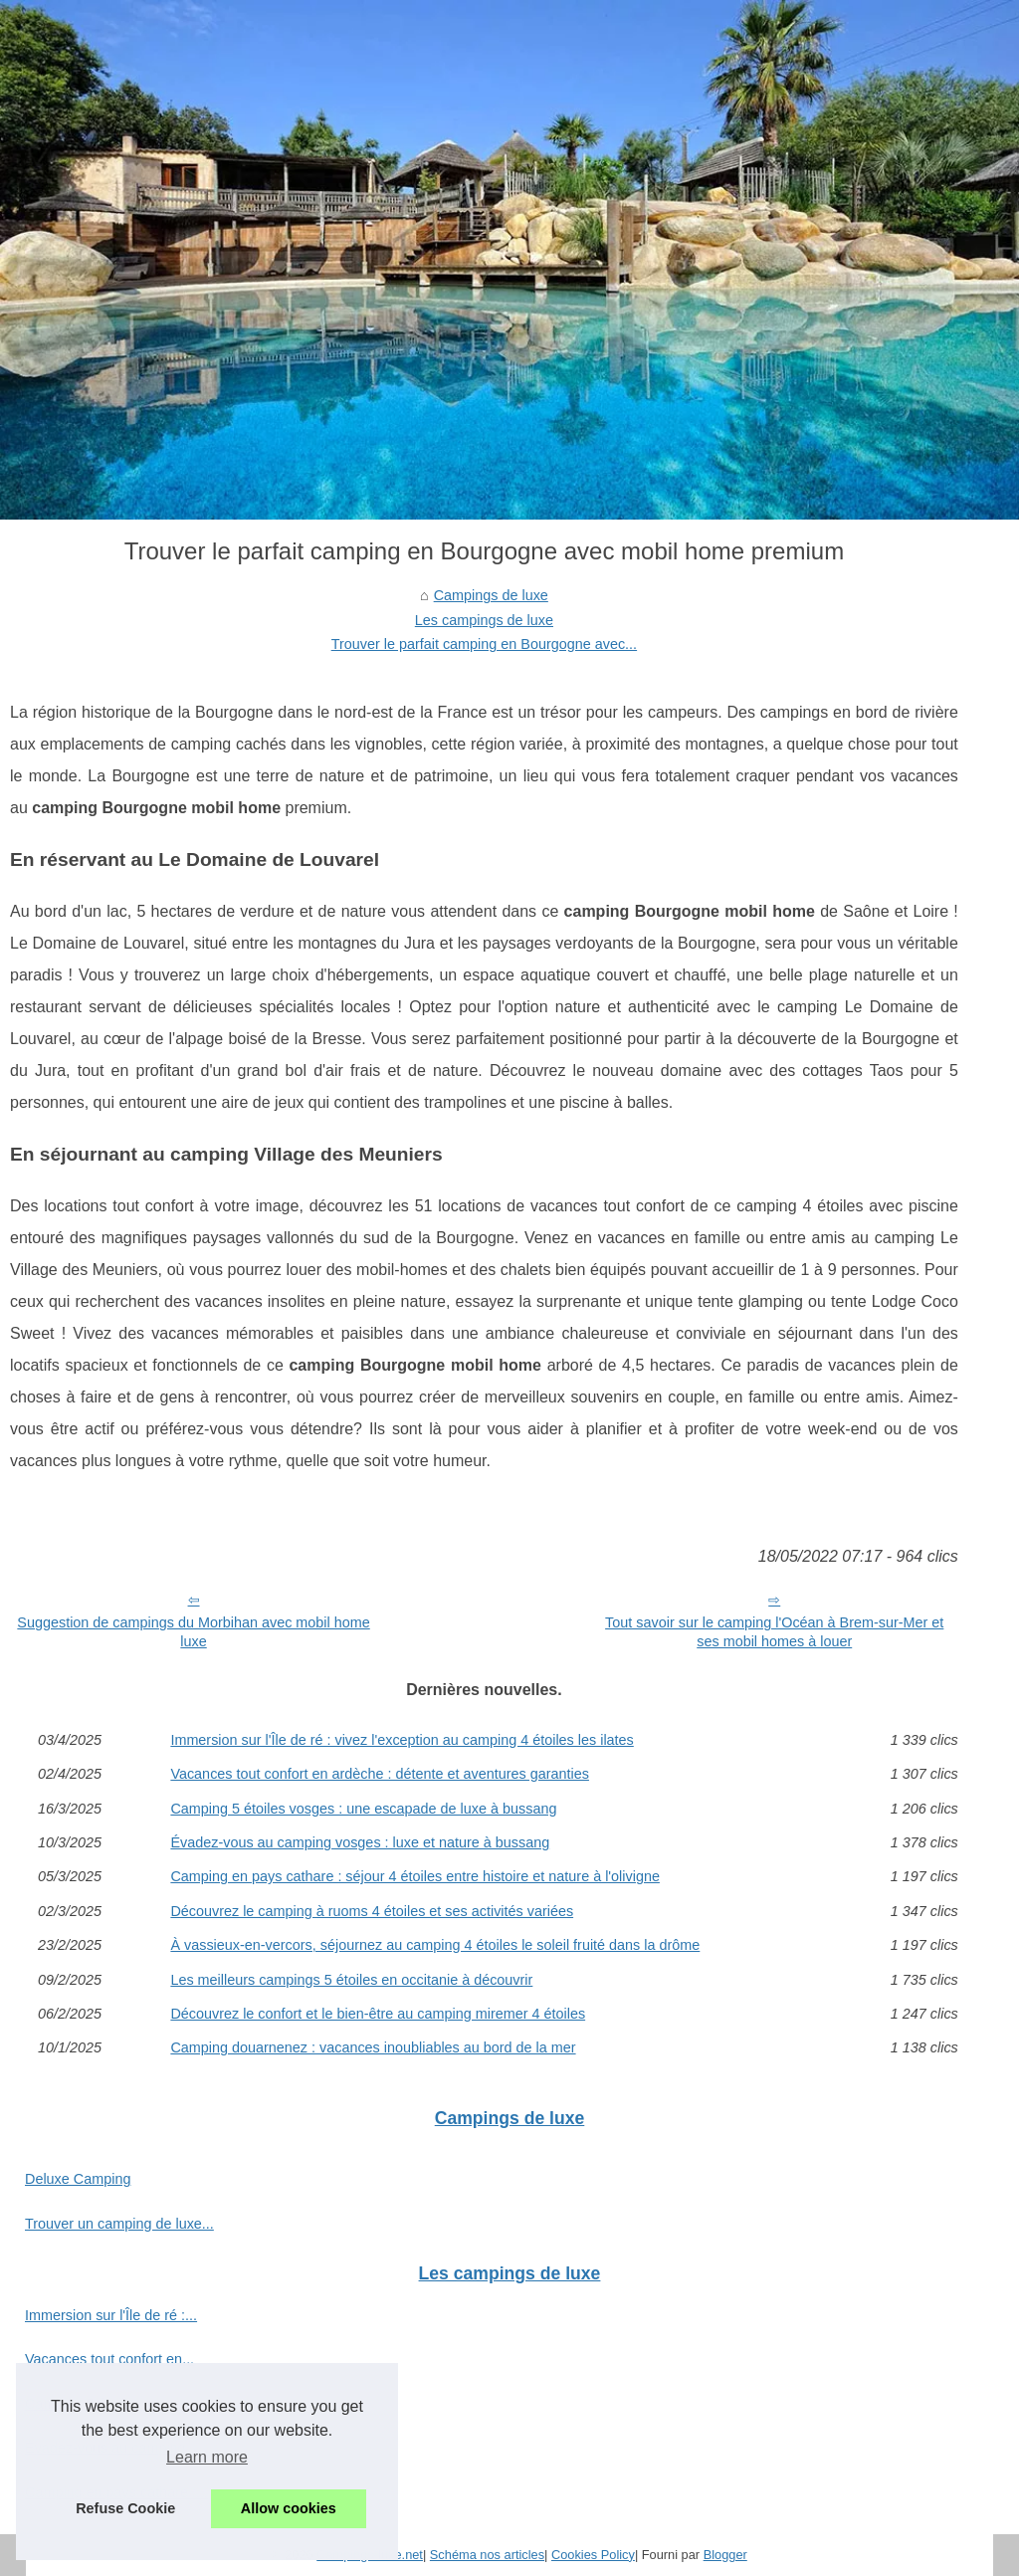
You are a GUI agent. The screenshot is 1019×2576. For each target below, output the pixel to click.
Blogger (725, 2554)
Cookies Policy (593, 2554)
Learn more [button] (207, 2457)
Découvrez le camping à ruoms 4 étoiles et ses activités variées (371, 1911)
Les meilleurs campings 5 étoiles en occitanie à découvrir (351, 1980)
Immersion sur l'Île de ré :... (111, 2315)
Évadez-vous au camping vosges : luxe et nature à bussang (359, 1842)
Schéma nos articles (487, 2554)
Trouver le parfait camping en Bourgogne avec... (484, 644)
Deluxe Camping (77, 2179)
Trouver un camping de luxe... (119, 2224)
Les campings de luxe (484, 620)
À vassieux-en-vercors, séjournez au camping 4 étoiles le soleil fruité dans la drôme (435, 1945)
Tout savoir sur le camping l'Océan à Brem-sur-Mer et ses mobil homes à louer (774, 1631)
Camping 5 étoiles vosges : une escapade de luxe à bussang (363, 1809)
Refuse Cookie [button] (125, 2508)
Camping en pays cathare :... (116, 2492)
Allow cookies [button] (288, 2508)
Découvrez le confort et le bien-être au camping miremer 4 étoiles (377, 2014)
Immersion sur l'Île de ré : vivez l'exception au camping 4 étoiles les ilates (401, 1740)
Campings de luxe (491, 595)
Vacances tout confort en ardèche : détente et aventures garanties (379, 1774)
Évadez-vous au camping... (111, 2448)
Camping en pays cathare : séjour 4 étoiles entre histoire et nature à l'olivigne (415, 1876)
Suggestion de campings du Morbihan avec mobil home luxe (193, 1631)
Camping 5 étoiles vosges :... (117, 2404)
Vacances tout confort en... (109, 2359)
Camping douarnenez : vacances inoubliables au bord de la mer (372, 2047)
